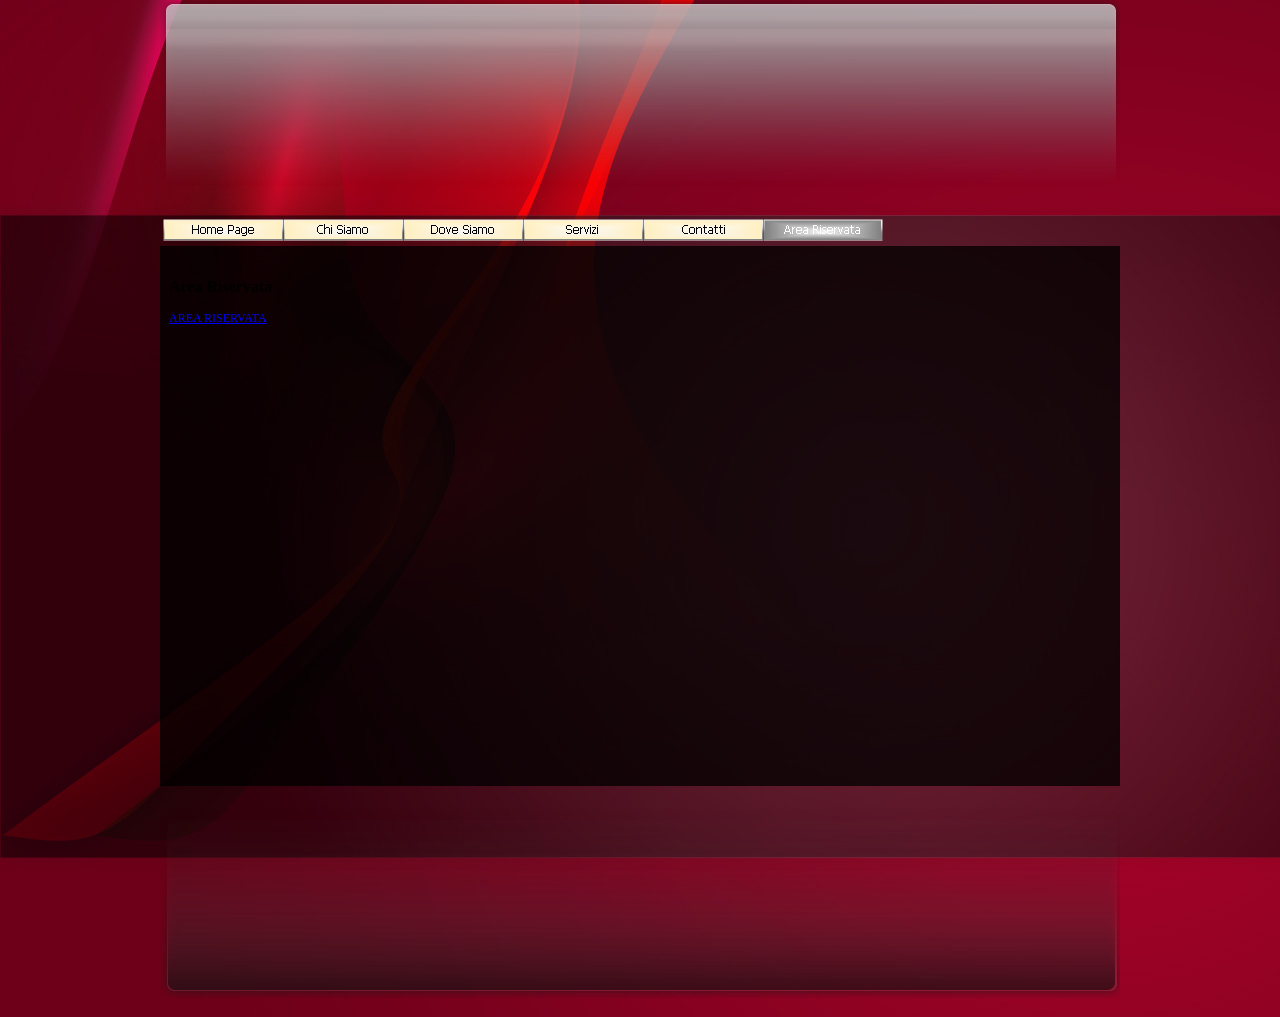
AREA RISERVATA (218, 318)
